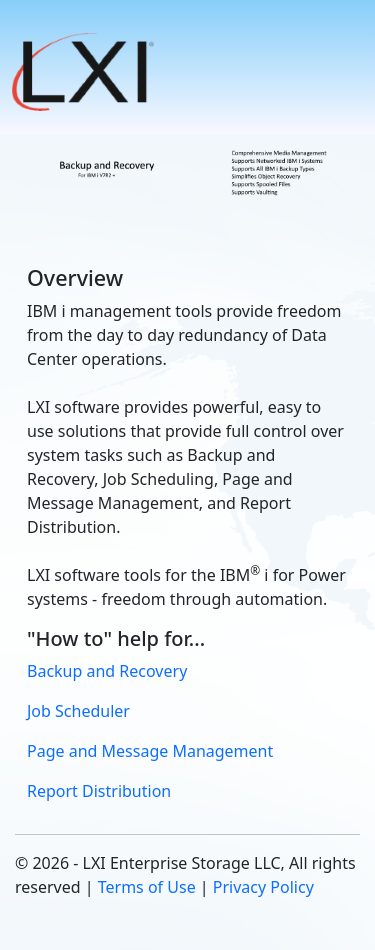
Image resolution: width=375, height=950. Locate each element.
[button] (85, 72)
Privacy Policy (263, 887)
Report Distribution (99, 791)
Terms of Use (147, 887)
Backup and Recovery (107, 671)
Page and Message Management (150, 751)
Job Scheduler (78, 711)
